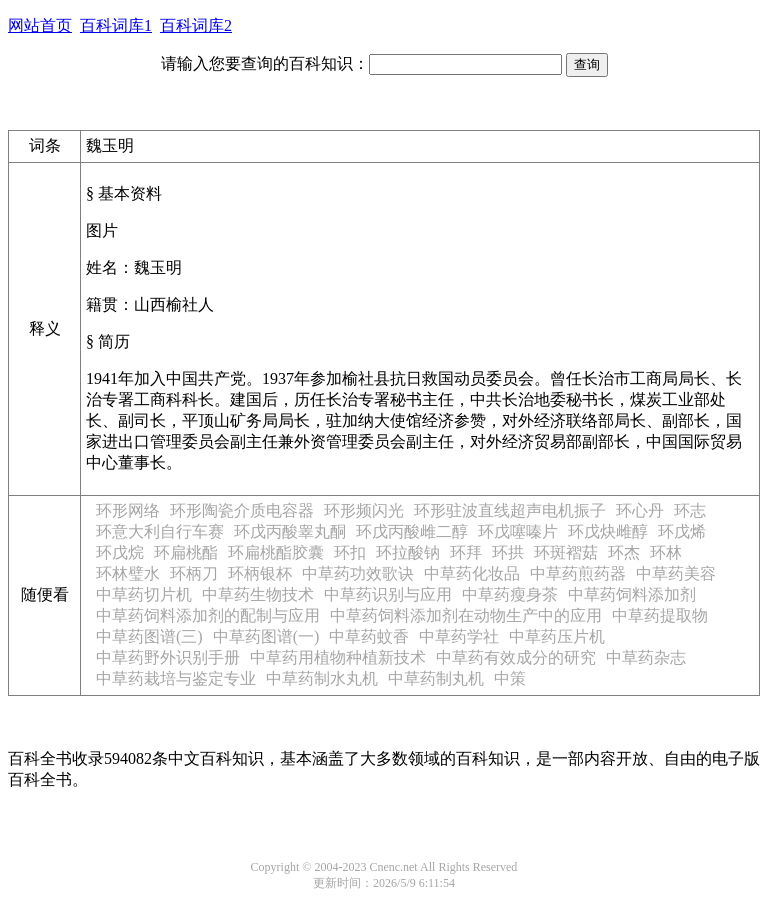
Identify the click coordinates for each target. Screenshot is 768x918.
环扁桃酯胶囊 (276, 552)
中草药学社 (459, 636)
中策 (510, 678)
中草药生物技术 (258, 594)
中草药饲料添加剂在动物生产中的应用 (466, 615)
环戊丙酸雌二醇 (412, 531)
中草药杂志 (646, 657)
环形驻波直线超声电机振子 (510, 510)
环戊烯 (682, 531)
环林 (666, 552)
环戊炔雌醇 (608, 531)
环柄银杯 (260, 573)
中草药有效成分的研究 (516, 657)
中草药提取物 (660, 615)
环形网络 (128, 510)
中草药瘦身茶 (510, 594)
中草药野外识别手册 (168, 657)
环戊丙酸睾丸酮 (290, 531)
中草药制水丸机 (322, 678)
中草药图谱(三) (149, 636)
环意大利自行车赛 (160, 531)
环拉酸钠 (408, 552)
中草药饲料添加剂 (632, 594)
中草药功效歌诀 (358, 573)
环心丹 (640, 510)
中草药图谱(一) (266, 636)
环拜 (466, 552)
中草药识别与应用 (388, 594)
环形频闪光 (364, 510)
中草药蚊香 (369, 636)
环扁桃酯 (186, 552)
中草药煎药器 (578, 573)
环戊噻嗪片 (518, 531)
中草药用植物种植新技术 (338, 657)
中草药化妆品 (472, 573)
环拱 (508, 552)
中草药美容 (676, 573)
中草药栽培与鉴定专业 (176, 678)
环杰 (624, 552)
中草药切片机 (144, 594)
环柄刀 (194, 573)
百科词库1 (116, 25)
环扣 (350, 552)
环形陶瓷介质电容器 (242, 510)
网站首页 (40, 25)
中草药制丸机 (436, 678)
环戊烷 (120, 552)
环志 (690, 510)
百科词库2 (196, 25)
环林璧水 (128, 573)
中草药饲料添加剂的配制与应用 (208, 615)
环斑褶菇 (566, 552)
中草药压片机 (557, 636)
